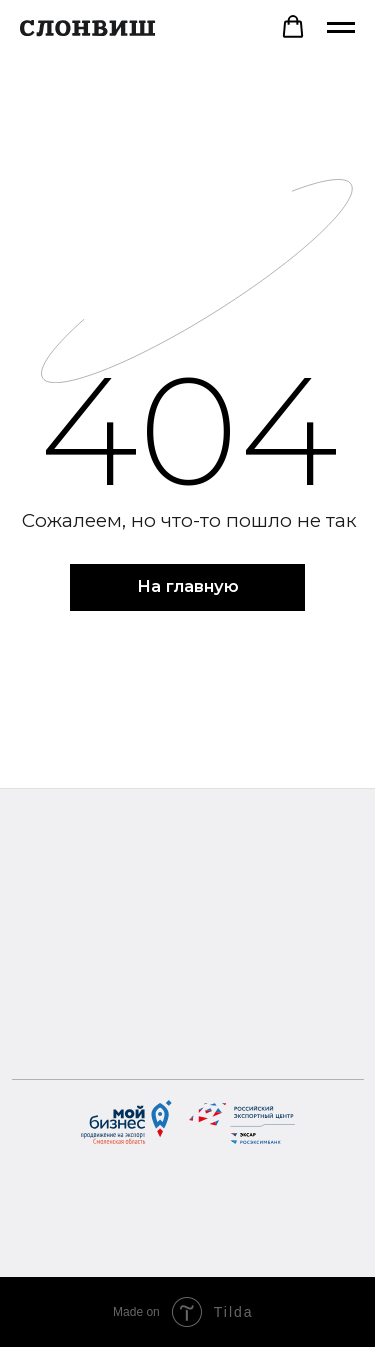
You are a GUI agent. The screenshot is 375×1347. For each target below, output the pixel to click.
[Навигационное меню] (341, 28)
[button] (293, 27)
